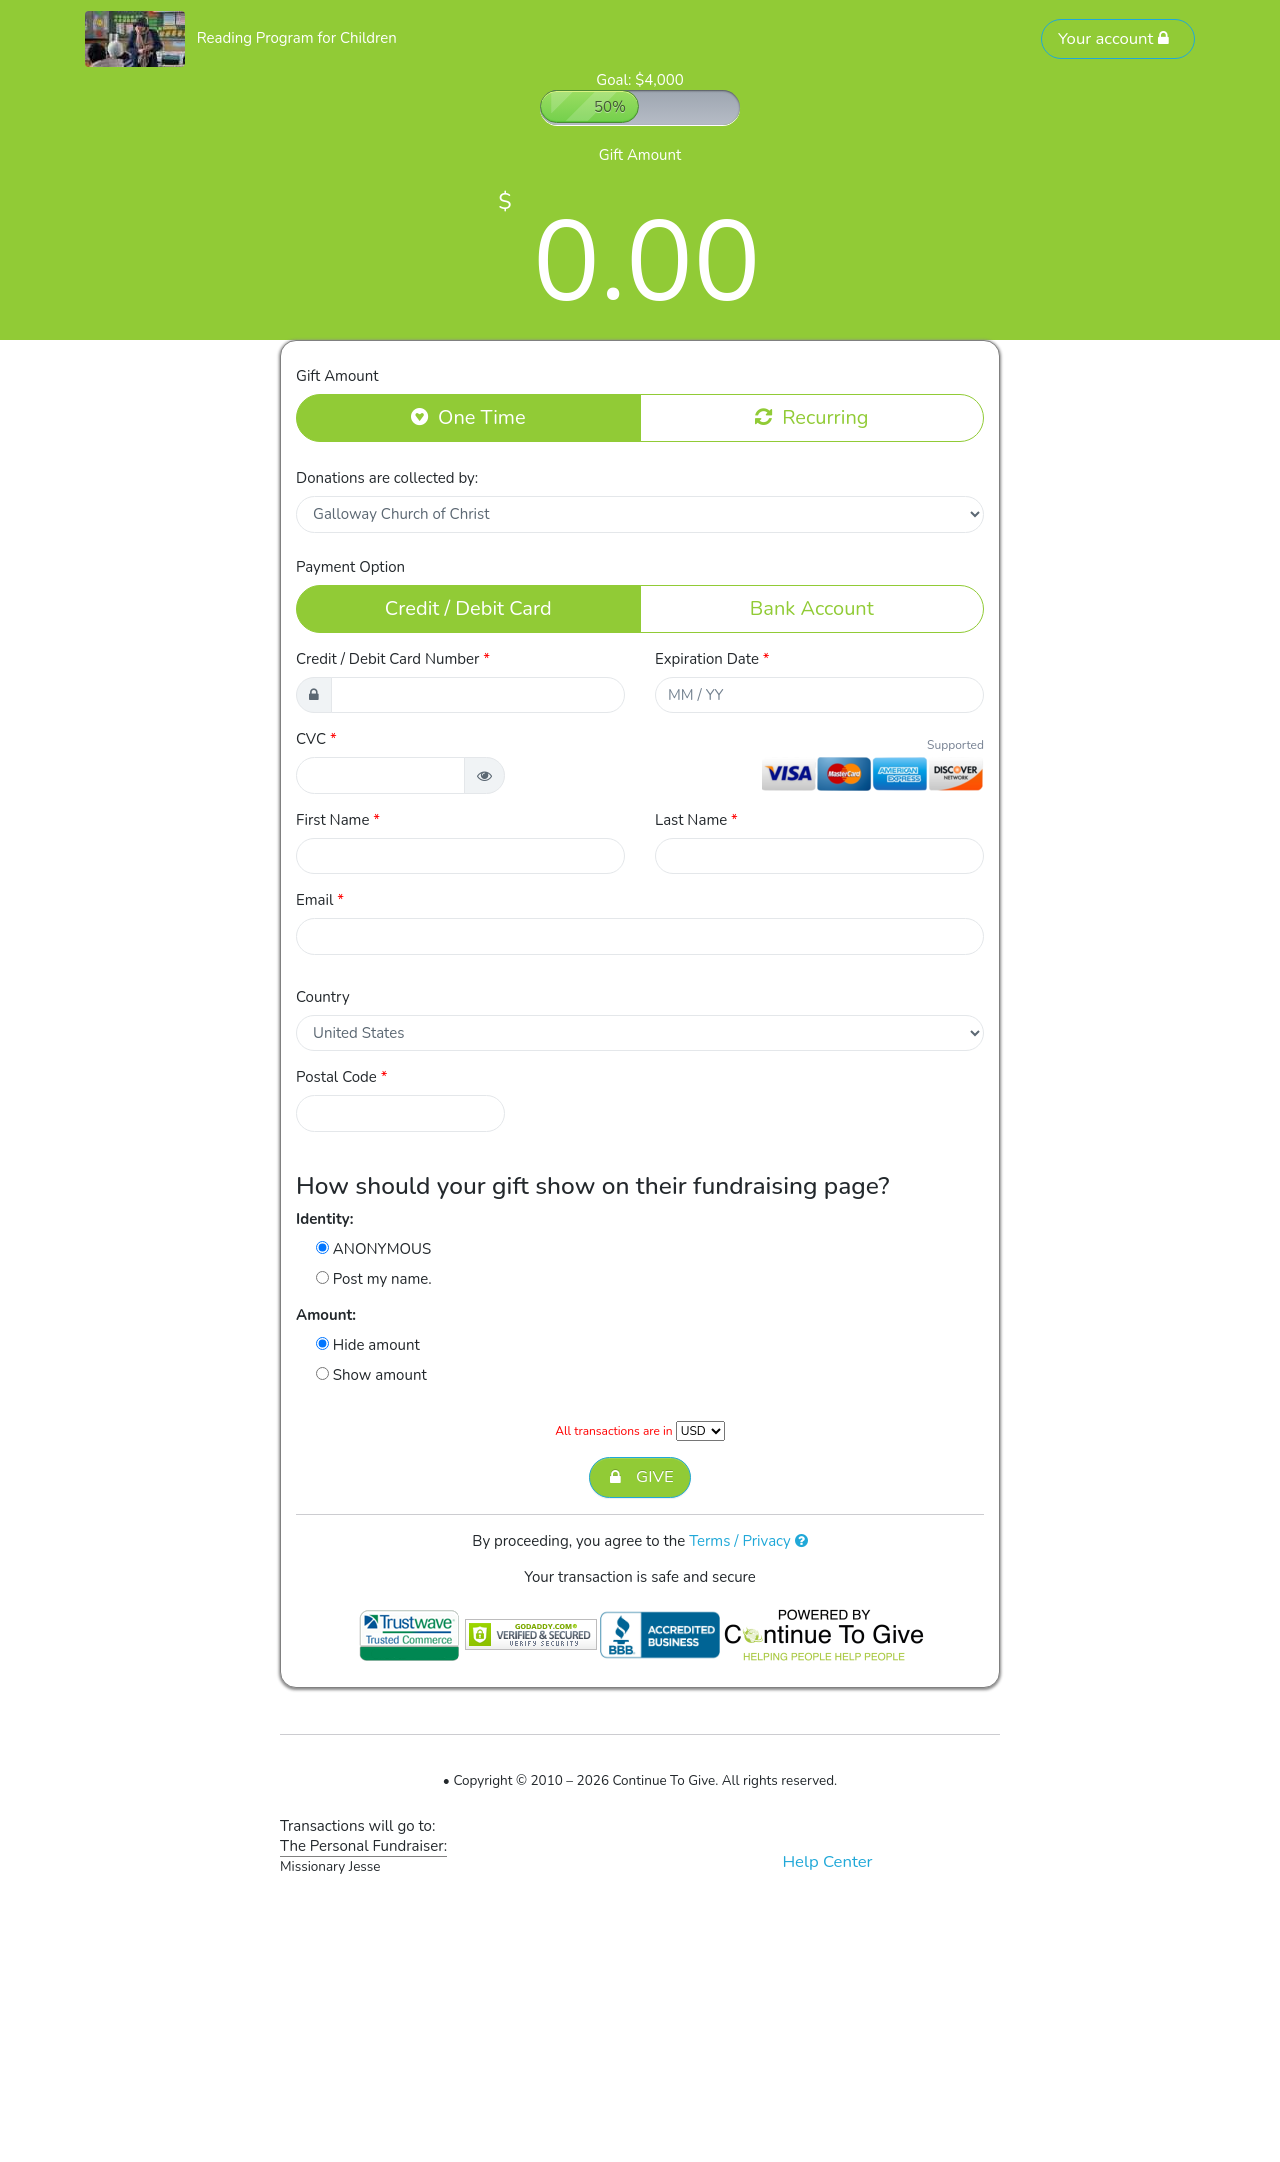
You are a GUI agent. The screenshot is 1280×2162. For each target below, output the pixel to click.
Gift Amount (337, 376)
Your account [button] (1114, 38)
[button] (484, 775)
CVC (316, 739)
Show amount (371, 1375)
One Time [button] (468, 417)
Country (323, 997)
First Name (338, 820)
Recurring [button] (811, 417)
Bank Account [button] (812, 608)
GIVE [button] (639, 1477)
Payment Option (350, 567)
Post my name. (374, 1279)
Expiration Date (712, 659)
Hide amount (368, 1345)
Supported (955, 745)
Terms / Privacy (748, 1541)
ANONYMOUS (373, 1249)
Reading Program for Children (297, 38)
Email (320, 900)
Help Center (827, 1861)
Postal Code (341, 1077)
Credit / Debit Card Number (393, 659)
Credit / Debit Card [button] (468, 608)
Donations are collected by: (387, 478)
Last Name (696, 820)
